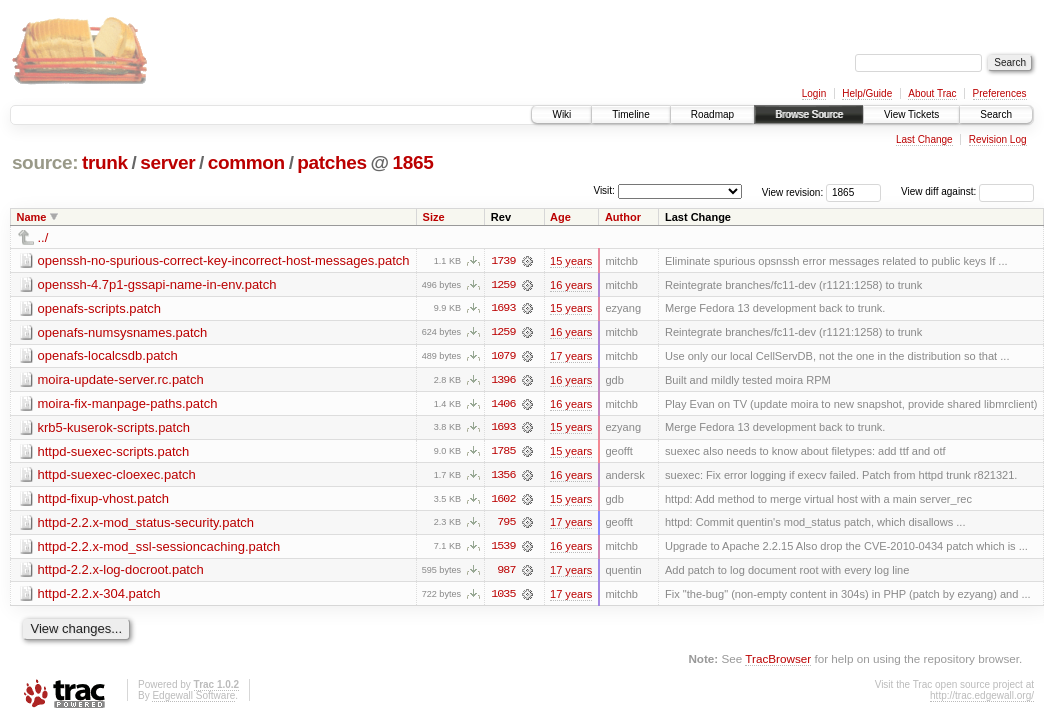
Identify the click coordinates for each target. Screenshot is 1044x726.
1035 (503, 597)
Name (32, 217)
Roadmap (712, 114)
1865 (413, 162)
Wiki (561, 114)
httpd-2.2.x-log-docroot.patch (121, 572)
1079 (503, 357)
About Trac (932, 93)
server (167, 162)
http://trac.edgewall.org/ (982, 698)
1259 (503, 285)
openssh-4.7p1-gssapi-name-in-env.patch (157, 284)
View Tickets (911, 114)
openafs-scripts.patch (100, 308)
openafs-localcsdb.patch (108, 356)
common (246, 162)
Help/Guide (867, 93)
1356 (503, 477)
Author (623, 217)
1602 (503, 501)
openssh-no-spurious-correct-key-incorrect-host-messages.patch (224, 260)
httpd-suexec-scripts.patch (114, 452)
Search (996, 114)
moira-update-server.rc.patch (121, 380)
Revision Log (998, 139)
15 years (571, 261)
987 (506, 573)
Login (814, 93)
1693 (503, 309)
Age (560, 217)
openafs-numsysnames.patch (123, 332)
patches (331, 162)
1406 (503, 405)
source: (45, 162)
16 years (571, 285)
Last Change (924, 139)
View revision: (793, 191)
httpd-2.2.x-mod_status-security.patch (146, 524)
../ (43, 237)
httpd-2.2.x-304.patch (99, 596)
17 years (571, 357)
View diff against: (967, 191)
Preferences (1000, 93)
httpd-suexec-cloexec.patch (117, 476)
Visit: (604, 190)
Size (434, 217)
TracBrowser (778, 661)
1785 (503, 453)
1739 (503, 261)
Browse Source (809, 114)
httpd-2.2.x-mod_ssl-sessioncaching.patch (159, 548)
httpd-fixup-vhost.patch (104, 500)
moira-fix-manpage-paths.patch (128, 404)
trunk (105, 162)
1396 (503, 381)
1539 (503, 549)
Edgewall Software (193, 698)
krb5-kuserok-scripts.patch (114, 428)
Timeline (630, 114)
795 (506, 525)
